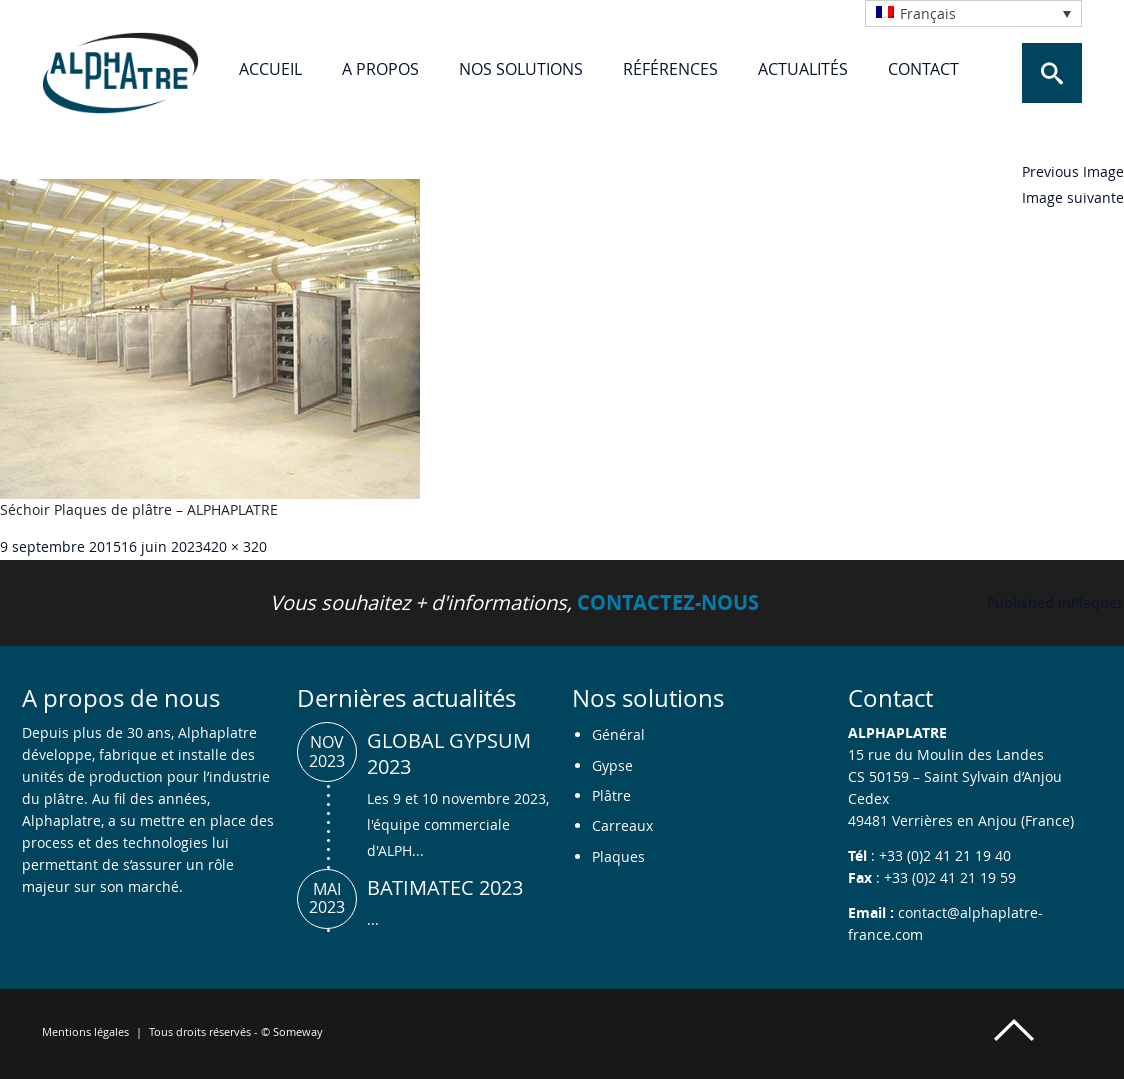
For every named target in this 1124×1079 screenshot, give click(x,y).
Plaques (618, 856)
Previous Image (1073, 171)
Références (670, 69)
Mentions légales (85, 1031)
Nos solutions (521, 69)
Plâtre (611, 795)
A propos (380, 69)
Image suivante (1073, 197)
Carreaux (622, 825)
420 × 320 (235, 546)
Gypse (612, 765)
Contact (923, 69)
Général (618, 734)
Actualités (803, 69)
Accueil (270, 69)
